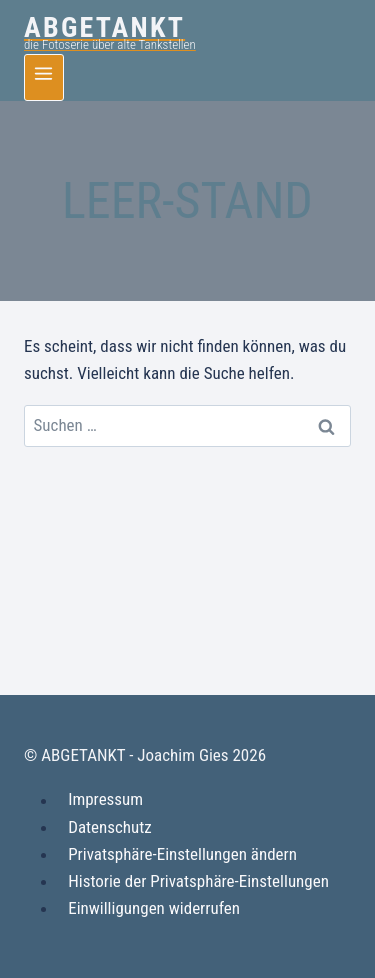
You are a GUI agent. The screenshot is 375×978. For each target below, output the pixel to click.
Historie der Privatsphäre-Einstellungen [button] (198, 881)
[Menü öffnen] (44, 77)
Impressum (105, 800)
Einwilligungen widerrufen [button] (154, 908)
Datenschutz (110, 827)
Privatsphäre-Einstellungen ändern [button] (182, 854)
